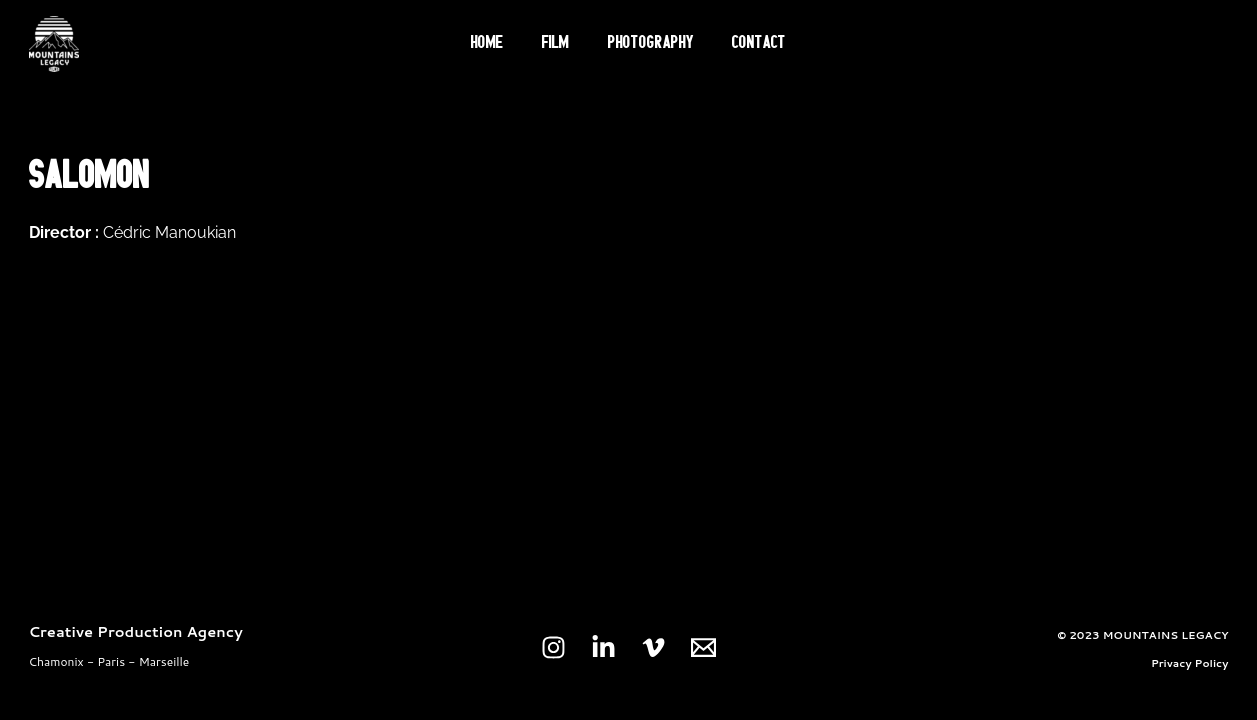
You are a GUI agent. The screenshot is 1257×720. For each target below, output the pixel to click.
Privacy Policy (1190, 662)
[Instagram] (553, 647)
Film (560, 44)
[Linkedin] (603, 647)
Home (500, 44)
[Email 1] (703, 647)
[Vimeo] (653, 647)
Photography (647, 44)
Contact (747, 44)
